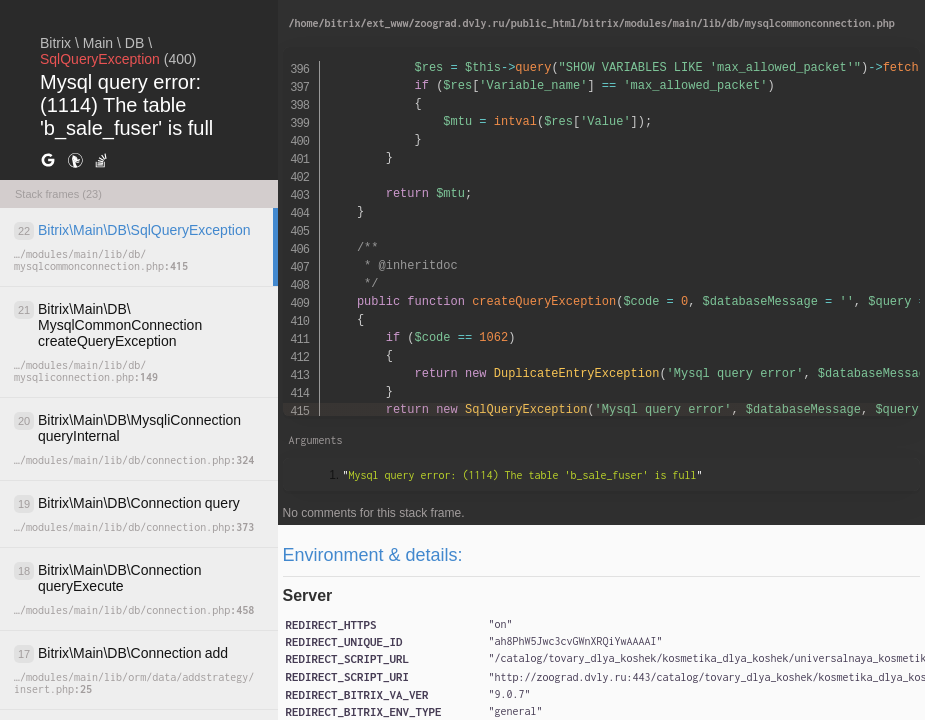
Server (308, 595)
